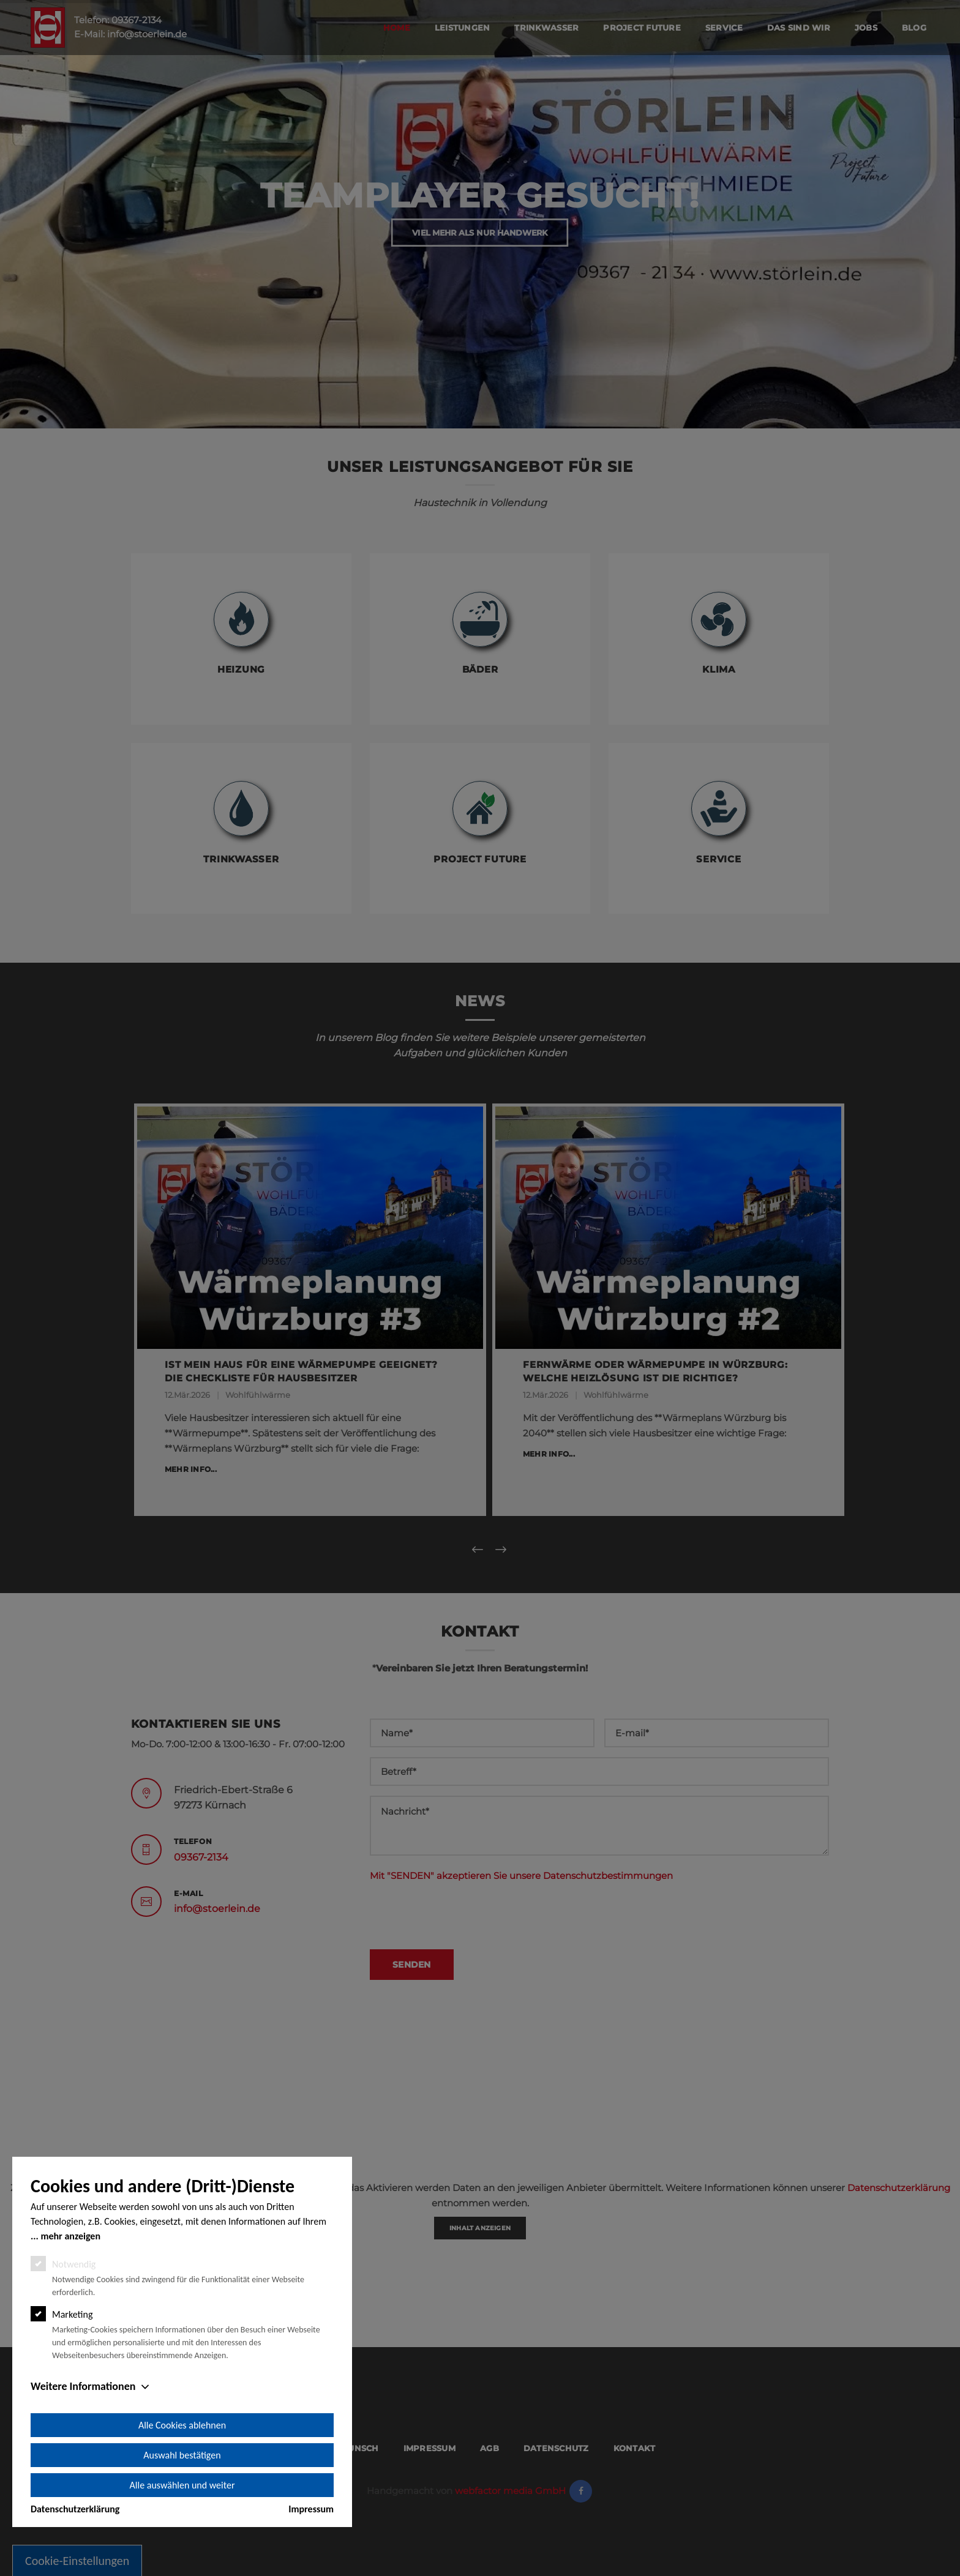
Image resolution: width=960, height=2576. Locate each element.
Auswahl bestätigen (181, 2455)
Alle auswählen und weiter (182, 2485)
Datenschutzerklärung (75, 2509)
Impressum (311, 2509)
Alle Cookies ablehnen (182, 2425)
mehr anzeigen (70, 2236)
